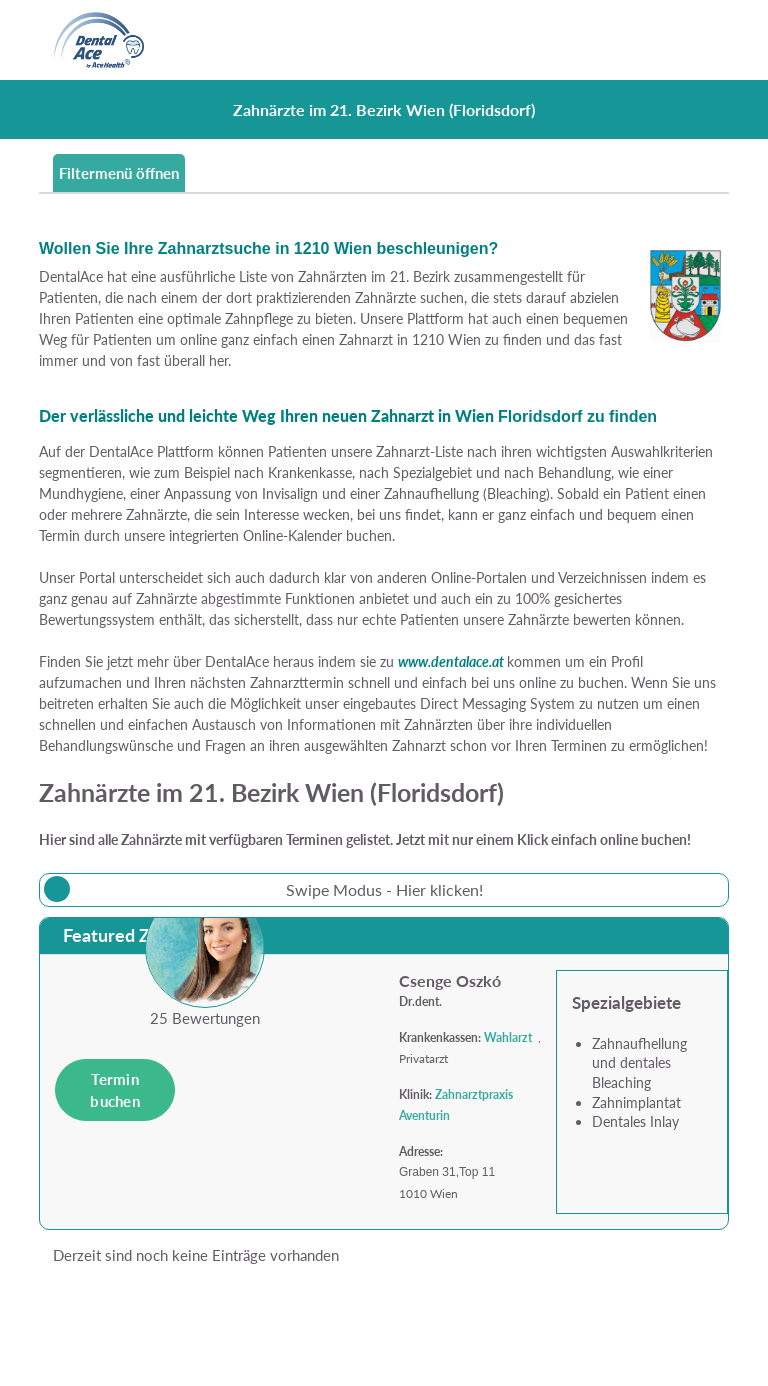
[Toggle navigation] (702, 40)
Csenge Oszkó (450, 980)
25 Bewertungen (205, 1018)
